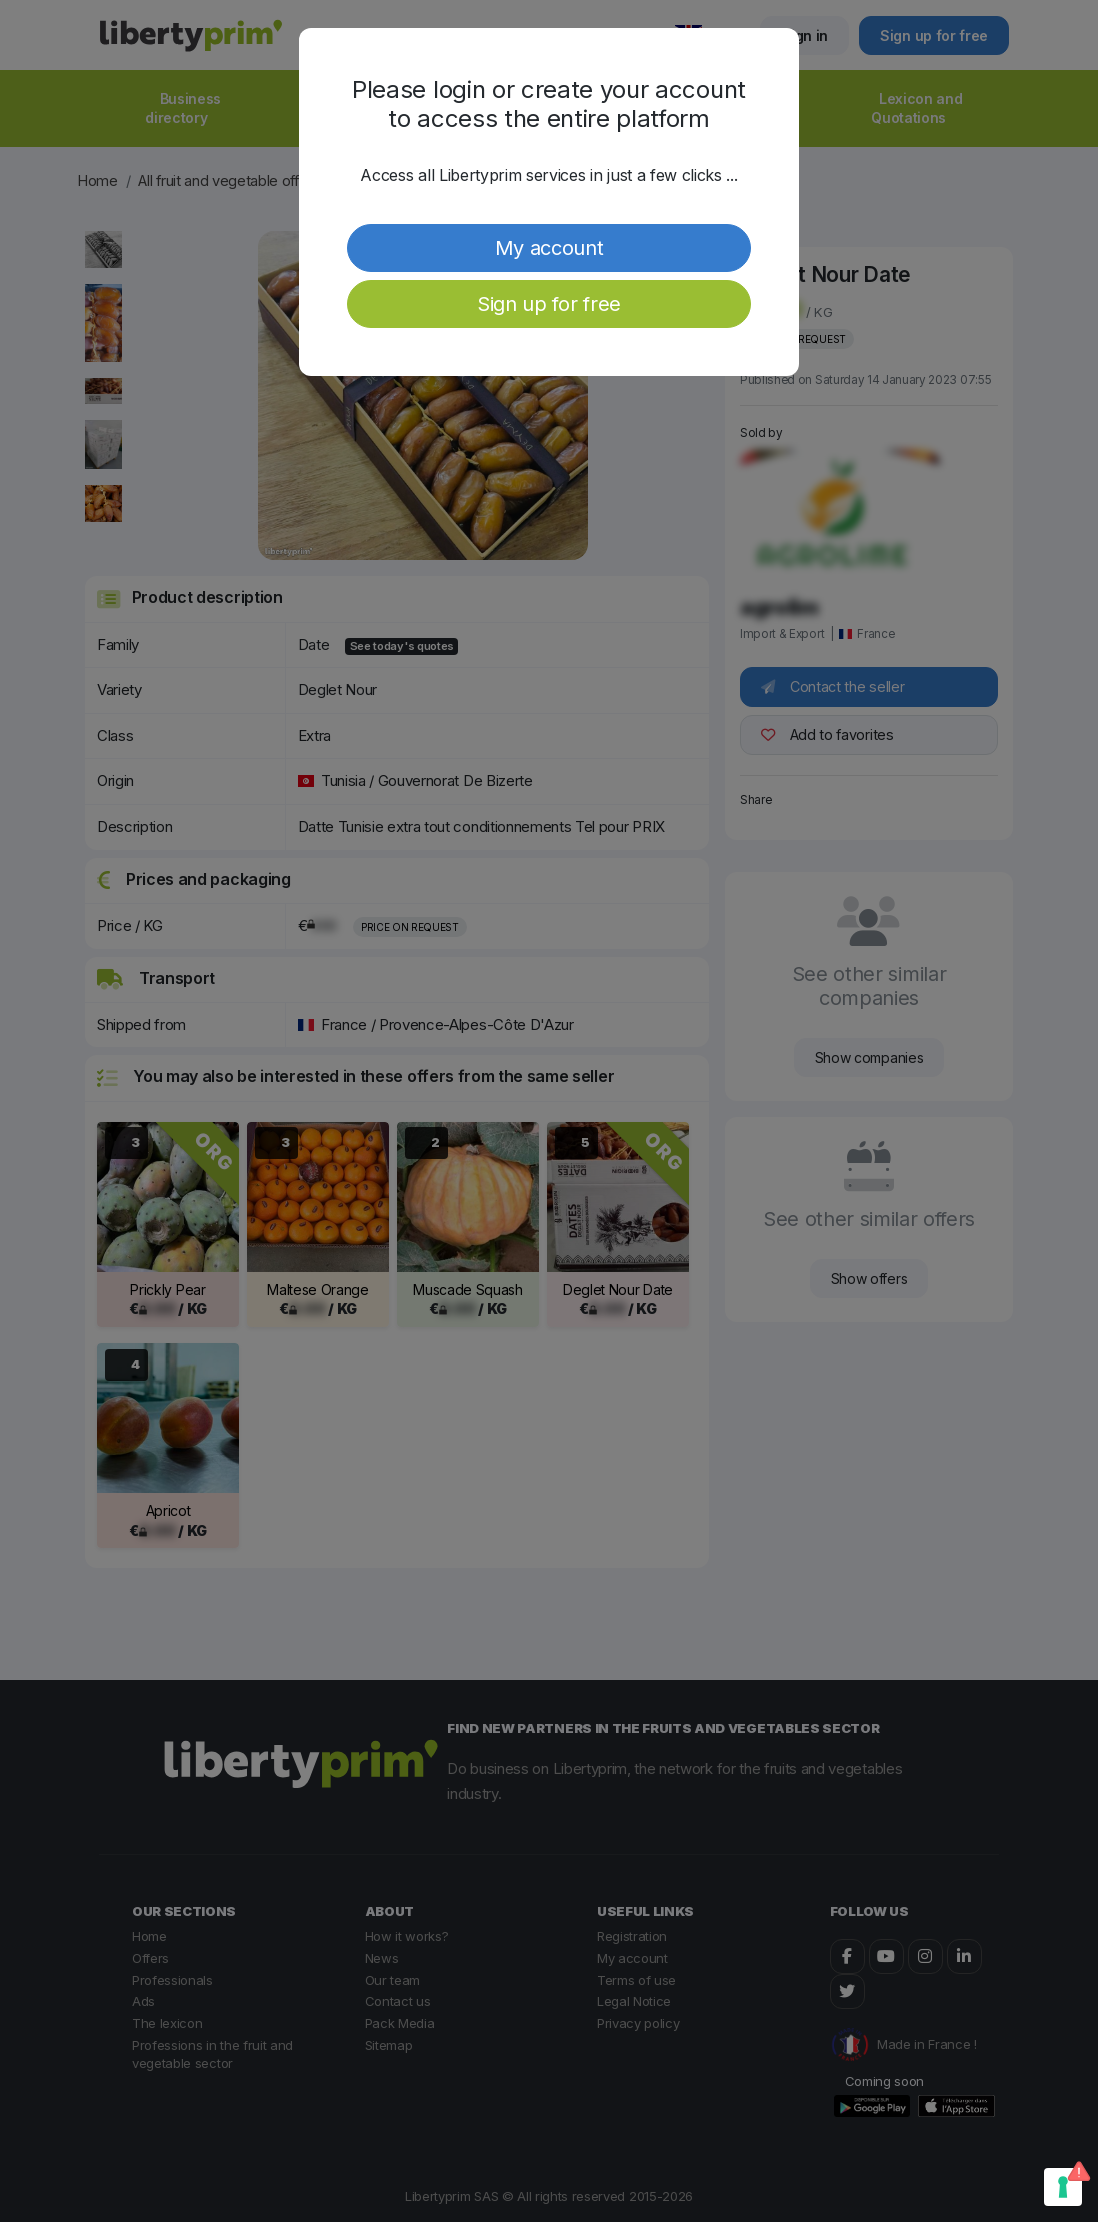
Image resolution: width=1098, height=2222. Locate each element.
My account (549, 248)
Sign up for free (549, 304)
